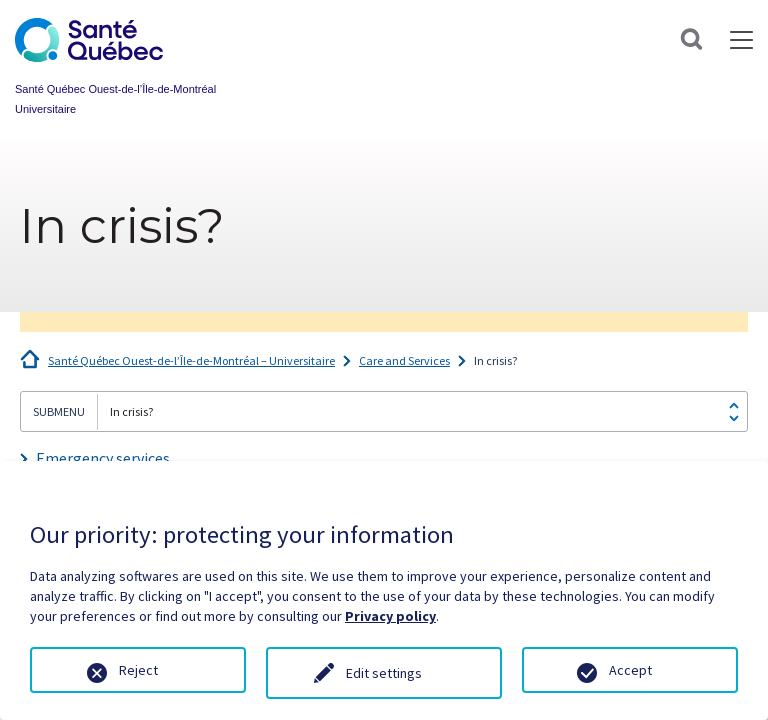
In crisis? (495, 360)
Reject (138, 670)
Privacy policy (390, 616)
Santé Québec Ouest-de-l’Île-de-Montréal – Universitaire (191, 360)
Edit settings (384, 673)
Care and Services (404, 360)
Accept (630, 670)
